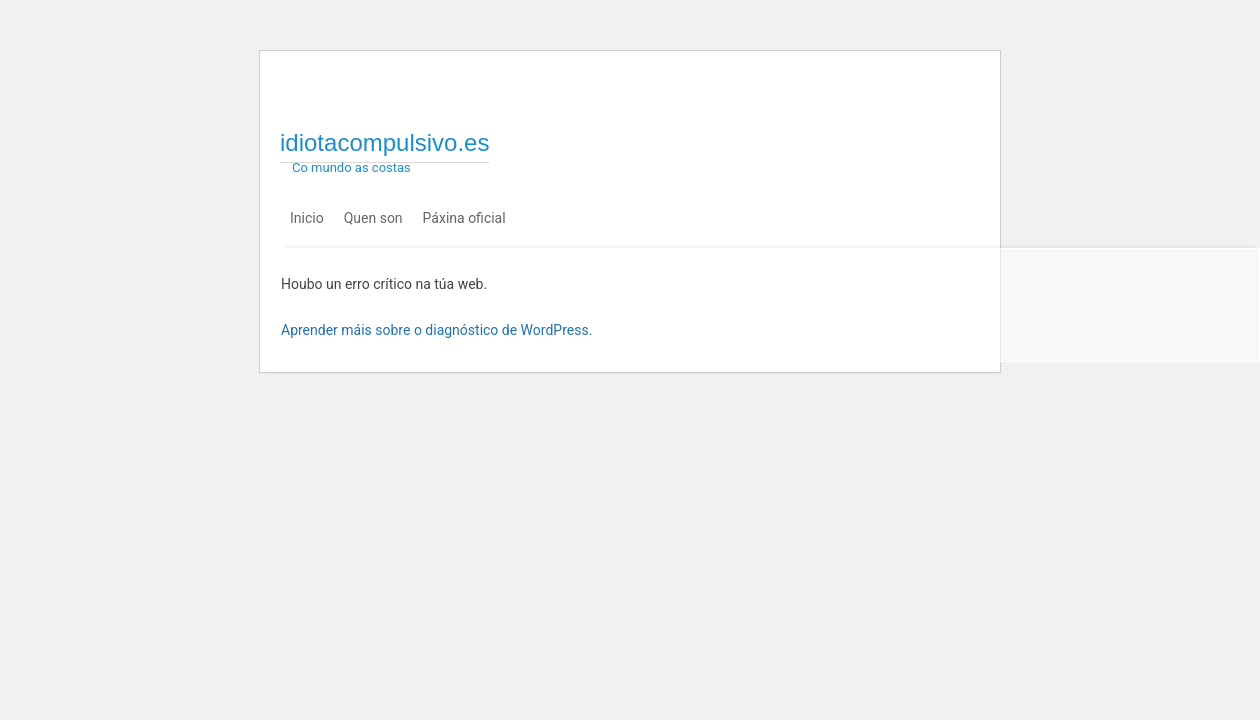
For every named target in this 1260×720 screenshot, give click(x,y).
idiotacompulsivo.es (384, 142)
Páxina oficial (464, 218)
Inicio (307, 218)
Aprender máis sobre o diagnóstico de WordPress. (436, 330)
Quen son (373, 218)
